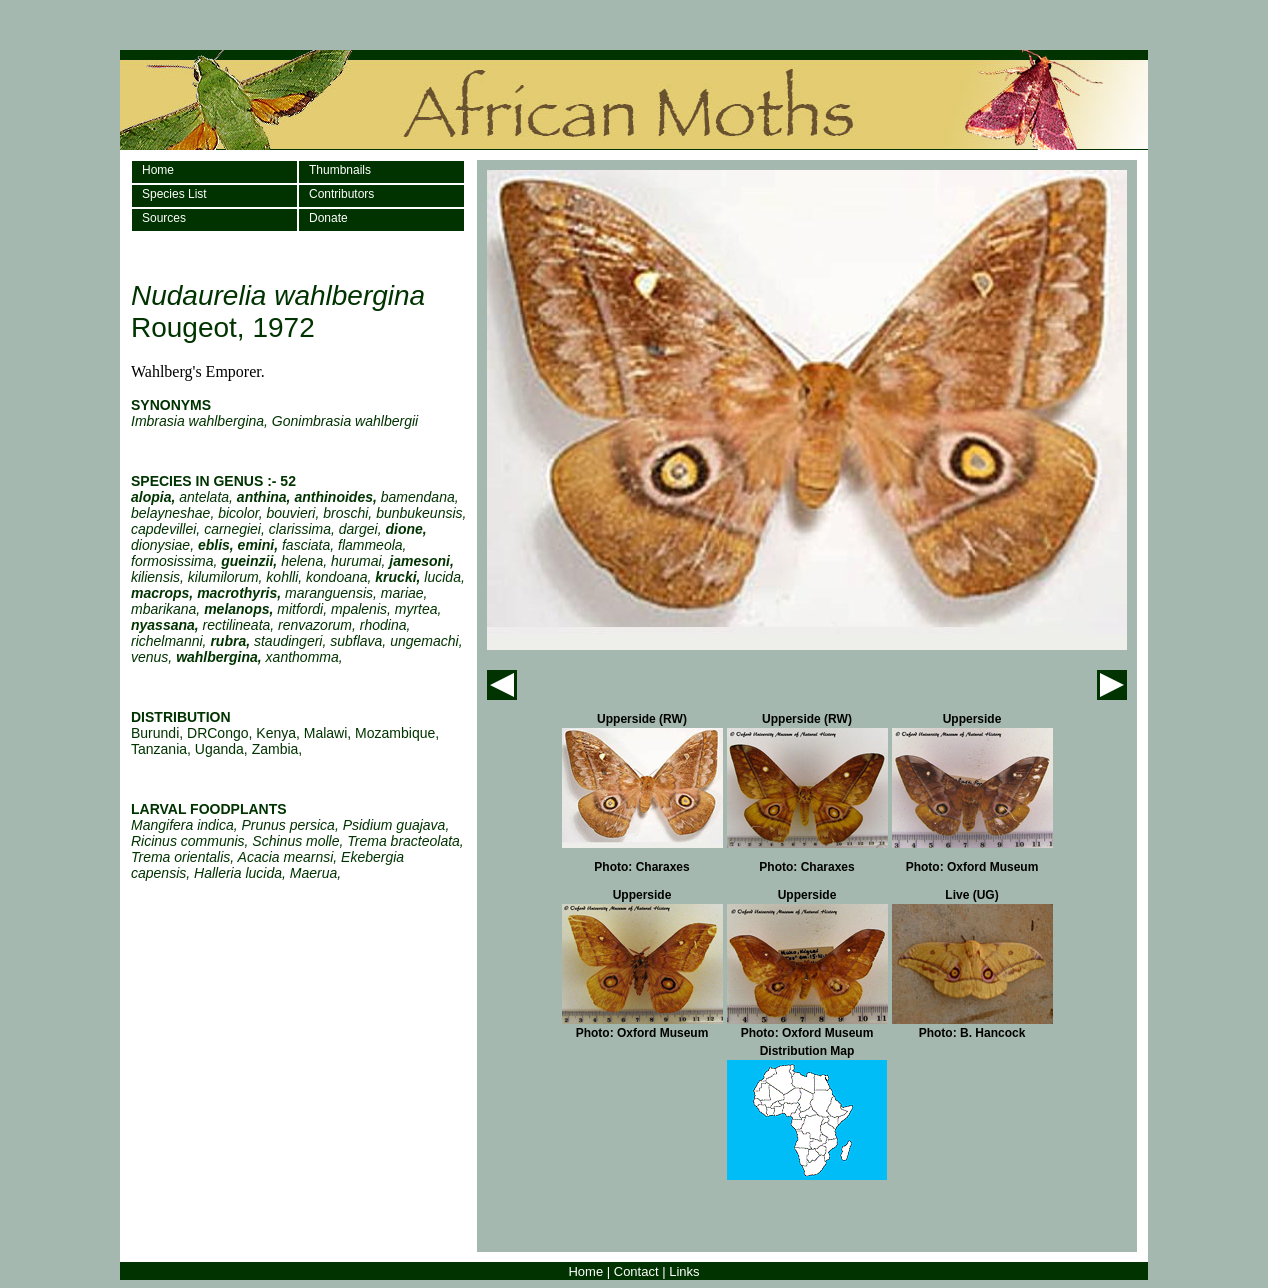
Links (684, 1271)
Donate (328, 218)
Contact (636, 1271)
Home (158, 170)
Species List (174, 194)
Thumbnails (340, 170)
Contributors (341, 194)
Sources (164, 218)
